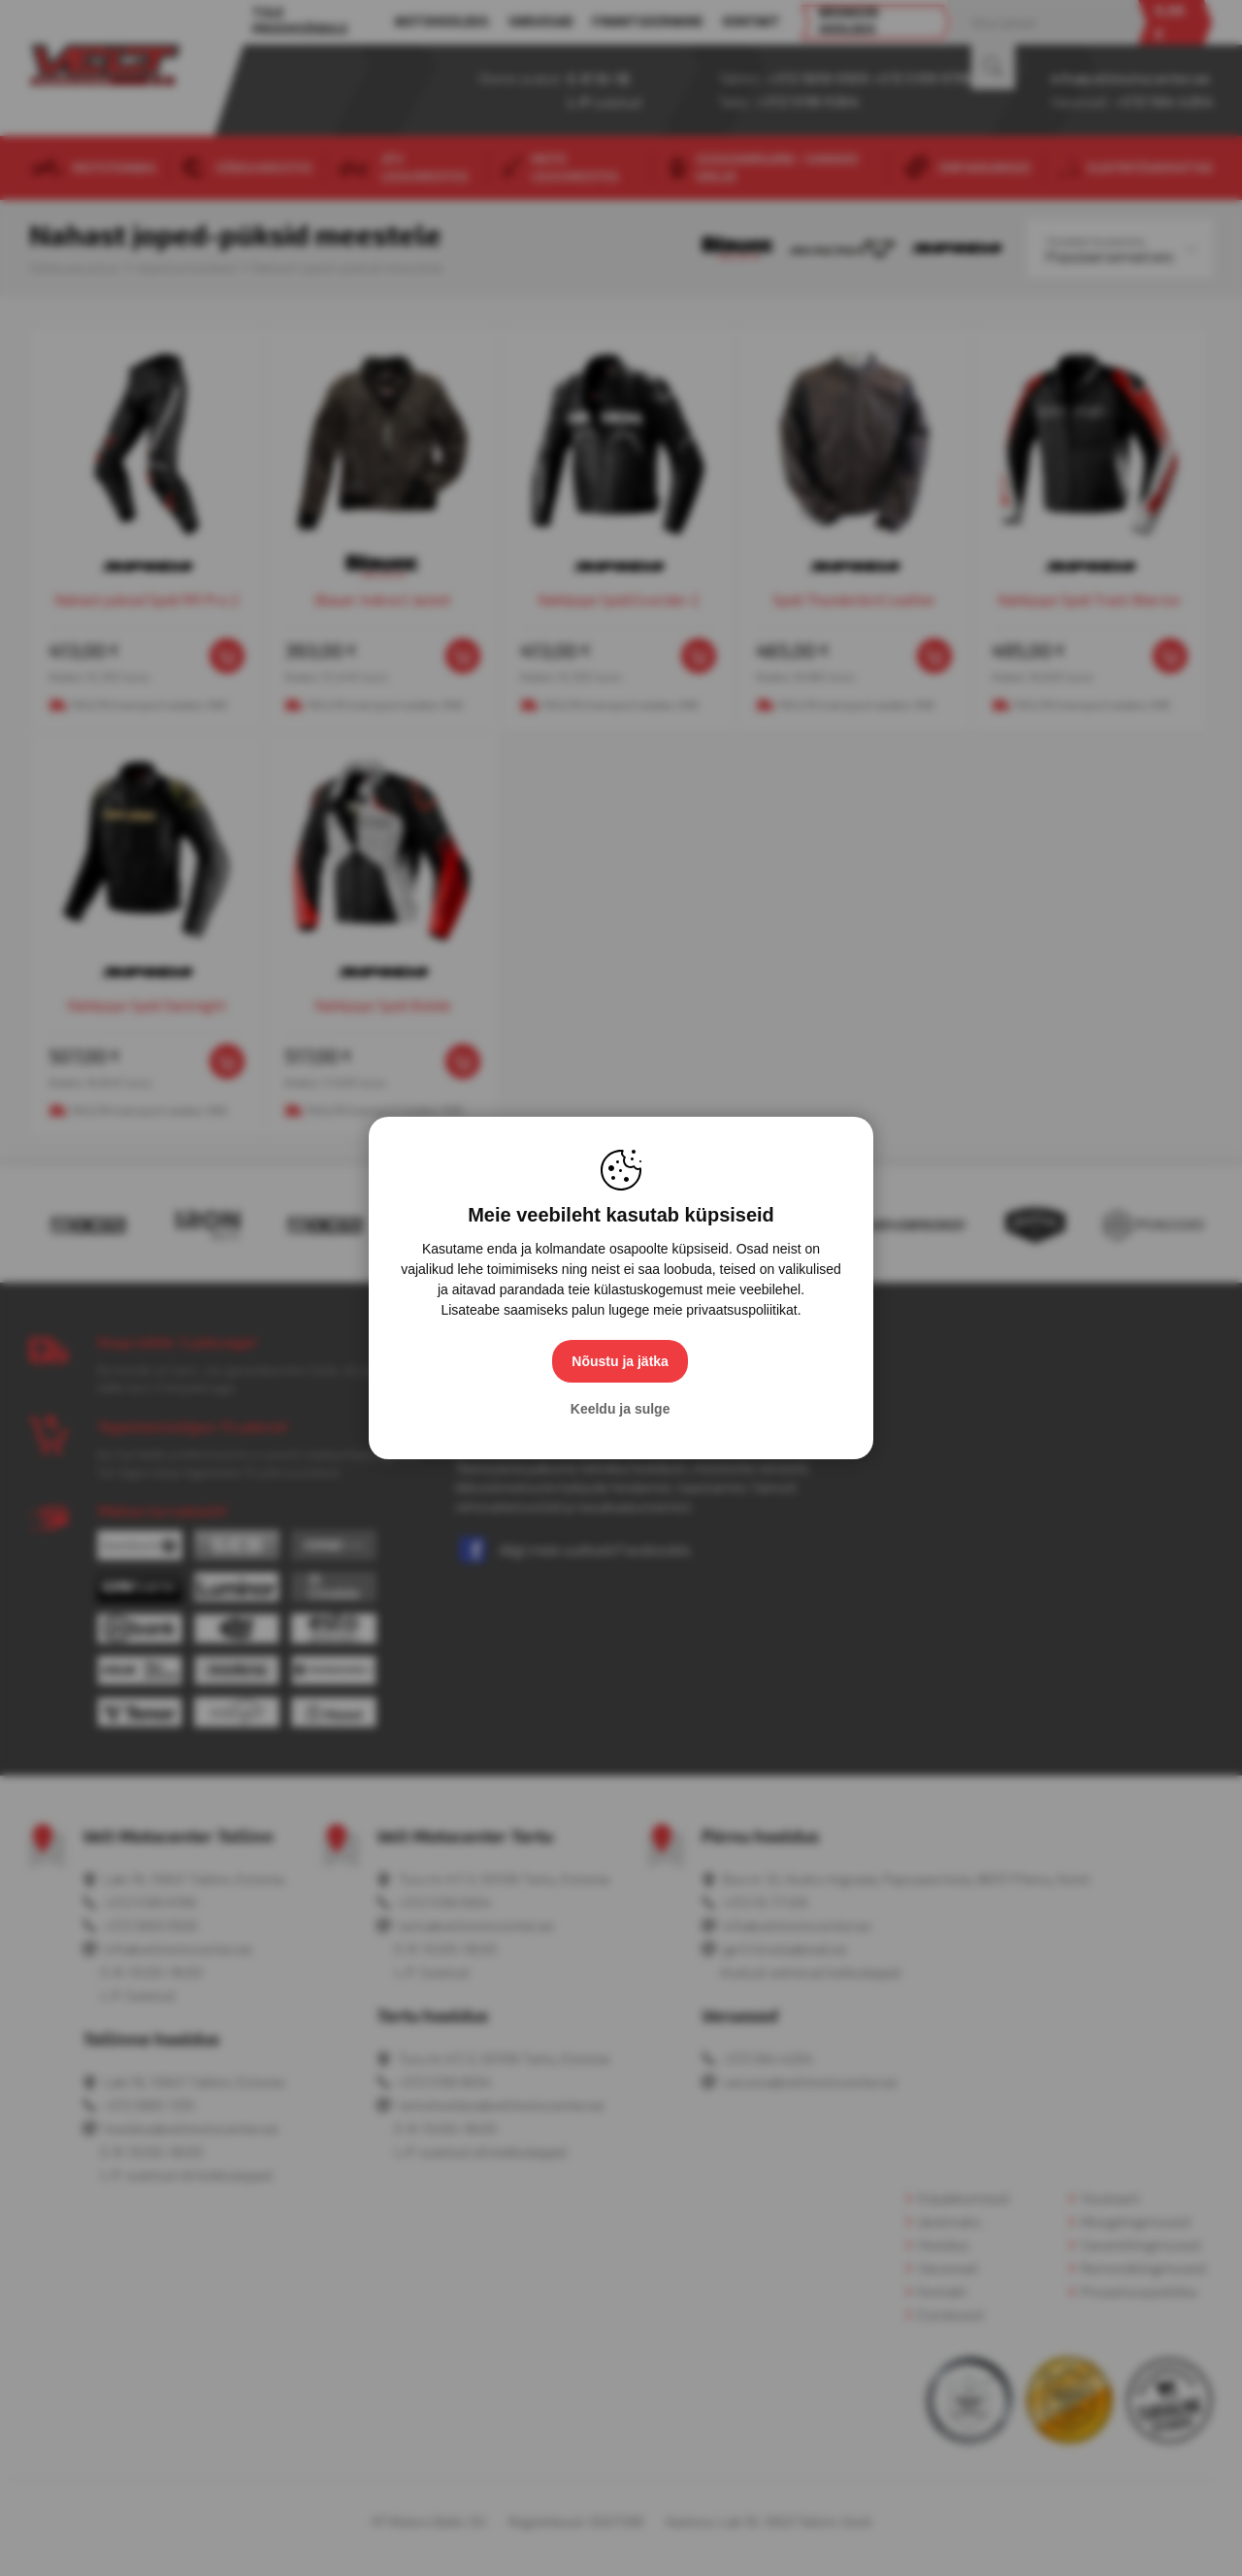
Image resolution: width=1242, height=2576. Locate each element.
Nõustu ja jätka (621, 1361)
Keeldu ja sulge (621, 1409)
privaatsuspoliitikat (741, 1310)
